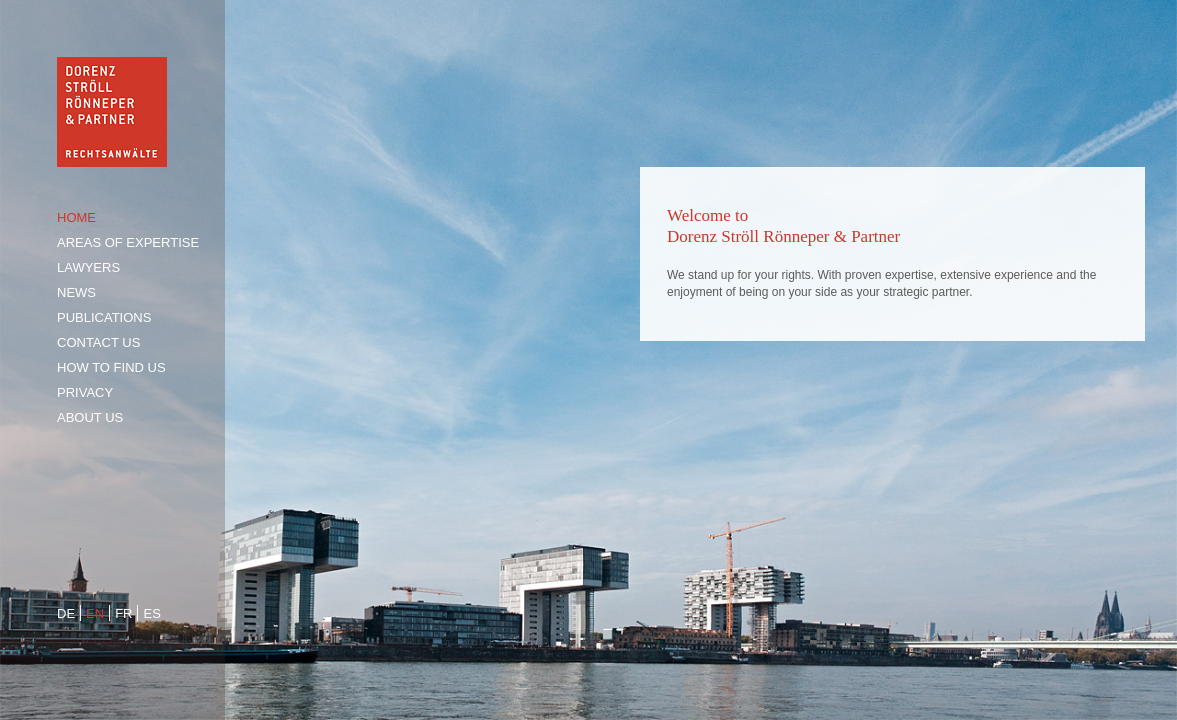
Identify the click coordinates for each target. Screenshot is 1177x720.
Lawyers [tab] (88, 267)
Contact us (98, 342)
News (76, 292)
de (66, 613)
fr (123, 613)
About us (90, 417)
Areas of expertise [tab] (128, 242)
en (95, 613)
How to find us (111, 367)
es (151, 613)
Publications (104, 317)
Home (76, 217)
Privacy (85, 392)
